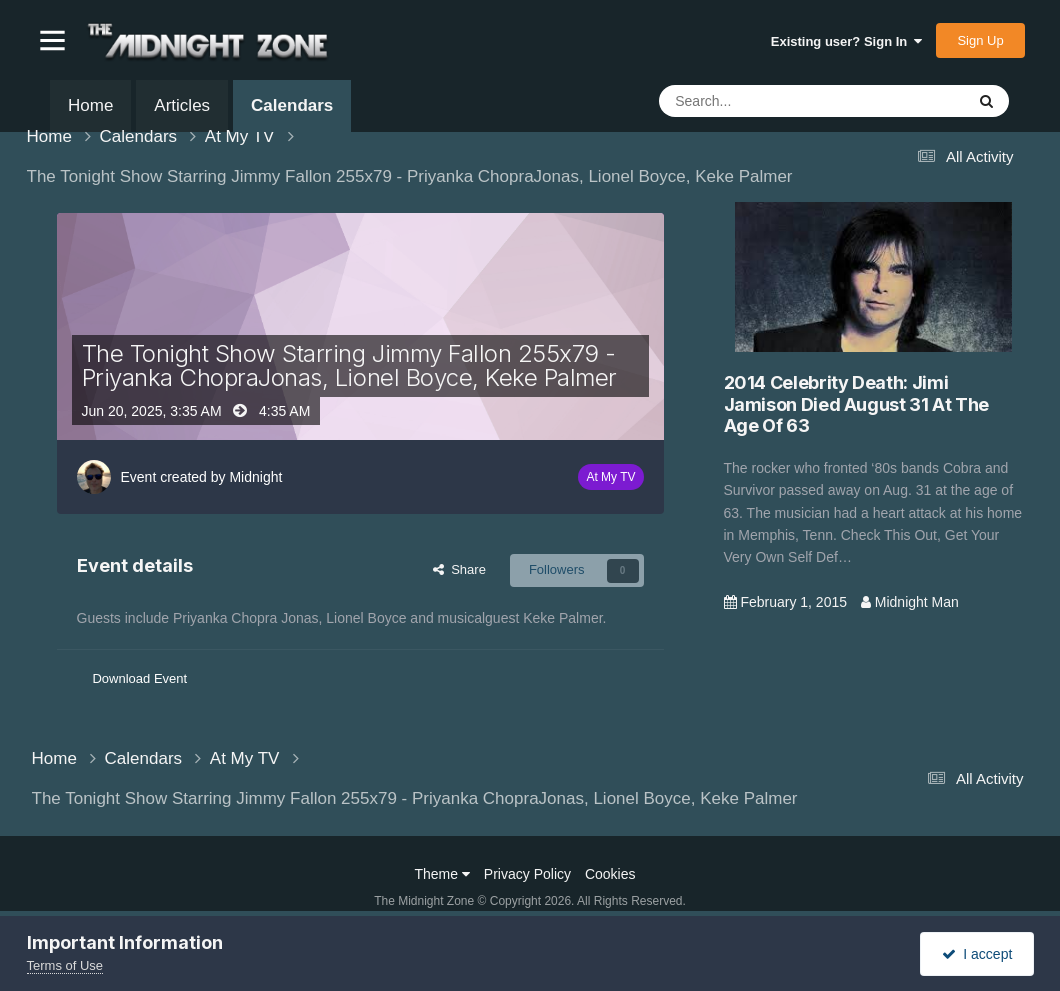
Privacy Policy (527, 874)
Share (459, 569)
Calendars (292, 114)
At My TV (610, 477)
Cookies (610, 874)
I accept (977, 954)
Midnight (255, 477)
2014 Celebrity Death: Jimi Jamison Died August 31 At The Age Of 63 (857, 404)
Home (90, 105)
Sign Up (980, 40)
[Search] (763, 101)
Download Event (139, 678)
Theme (442, 874)
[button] (52, 40)
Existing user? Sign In (847, 41)
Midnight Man (917, 602)
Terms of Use (65, 965)
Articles (182, 105)
